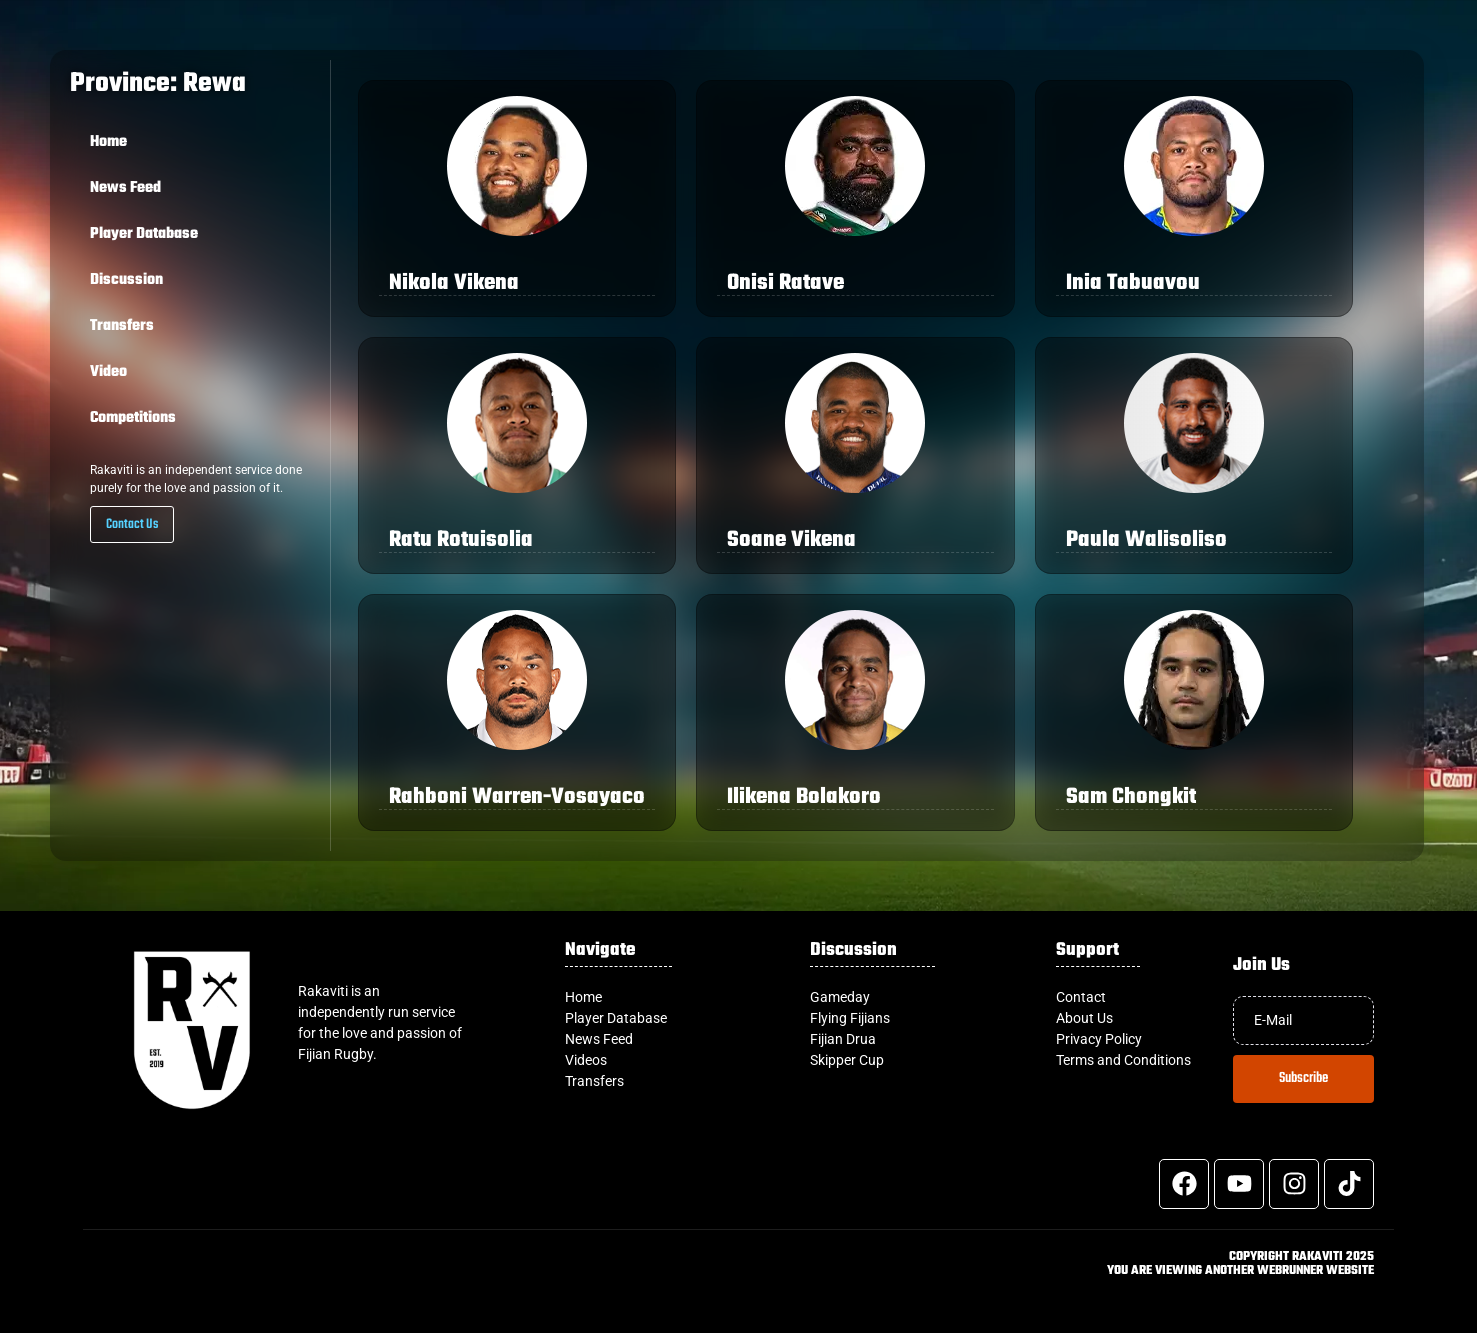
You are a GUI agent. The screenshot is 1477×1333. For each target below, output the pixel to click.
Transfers (122, 326)
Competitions (133, 418)
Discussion (126, 280)
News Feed (125, 188)
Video (108, 372)
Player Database (144, 234)
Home (108, 142)
